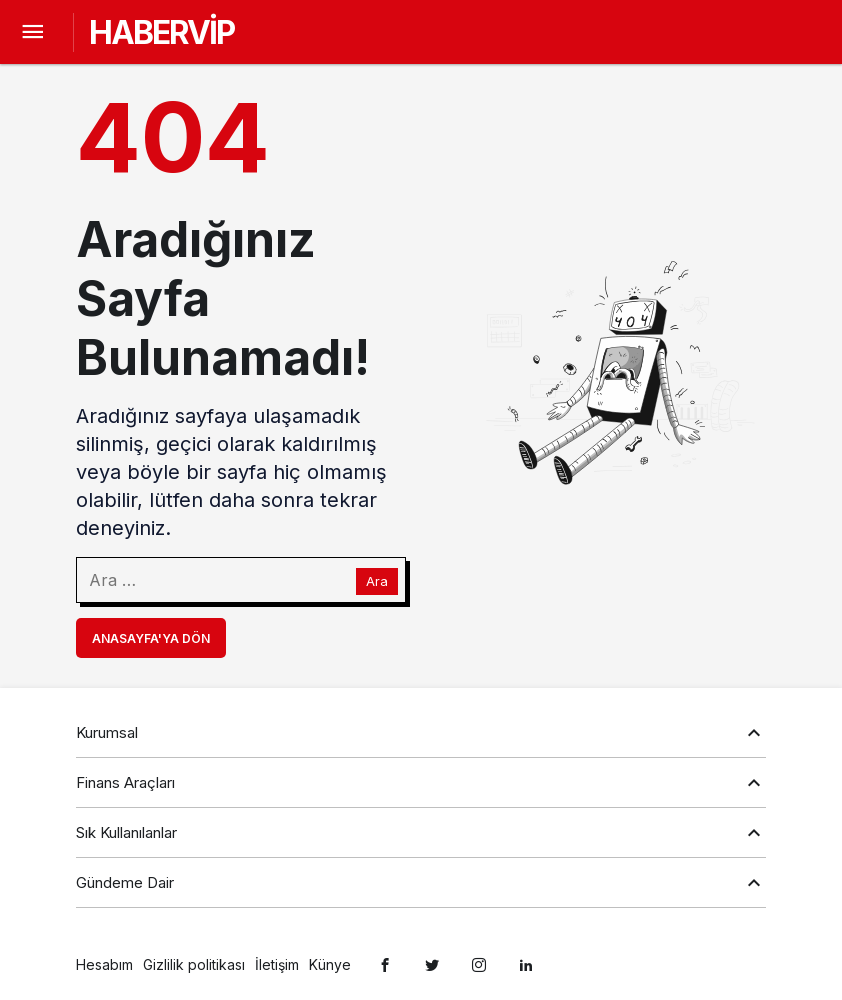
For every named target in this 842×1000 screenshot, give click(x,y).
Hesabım (104, 964)
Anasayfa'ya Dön (151, 638)
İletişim (277, 964)
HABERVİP (161, 32)
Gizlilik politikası (194, 964)
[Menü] (32, 32)
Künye (330, 964)
